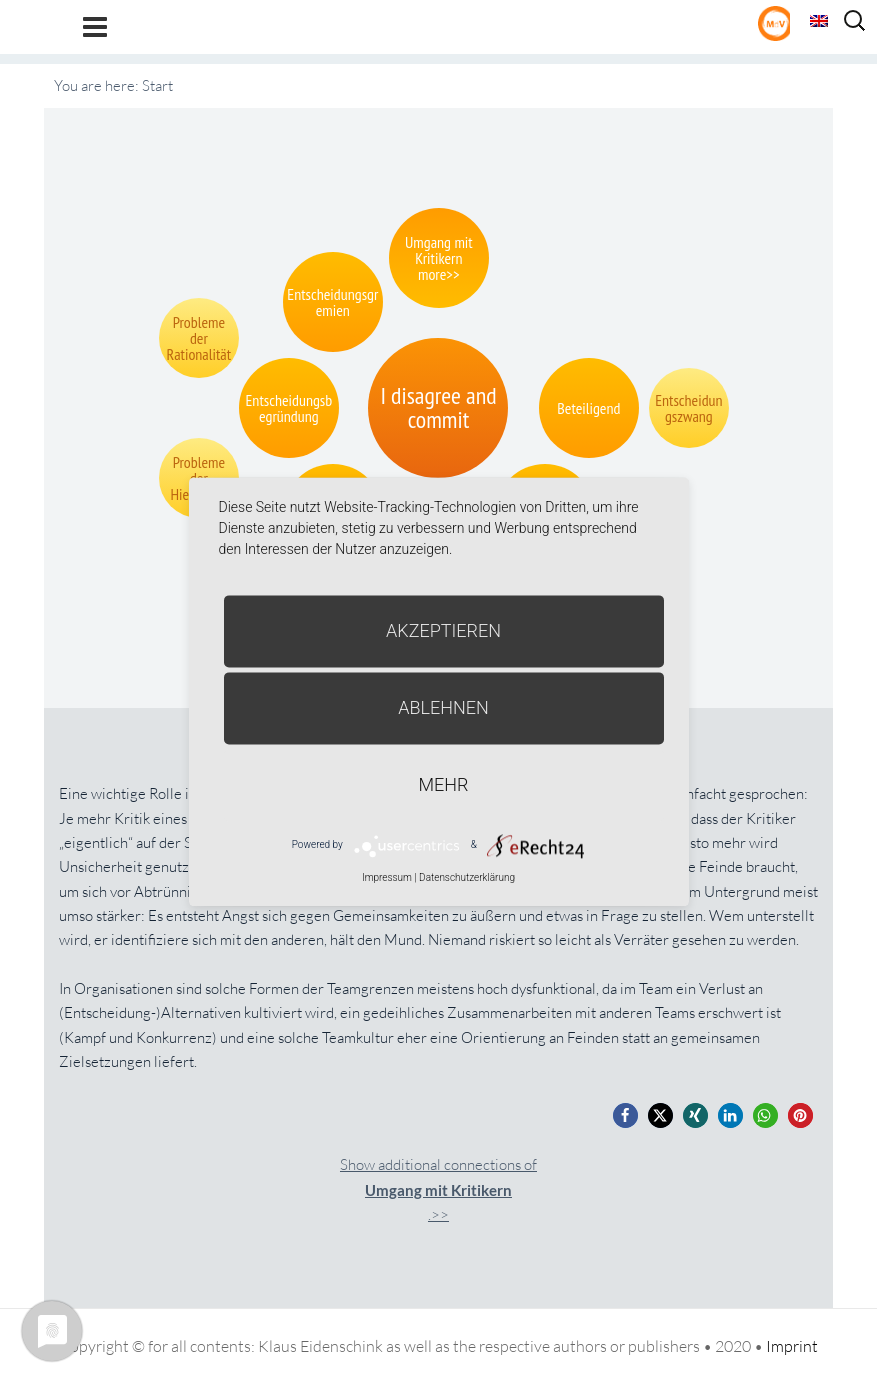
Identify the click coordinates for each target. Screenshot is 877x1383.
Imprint (792, 1346)
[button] (625, 1115)
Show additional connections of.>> (438, 1189)
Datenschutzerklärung (467, 877)
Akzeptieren (443, 630)
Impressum (387, 877)
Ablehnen (443, 707)
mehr (444, 784)
